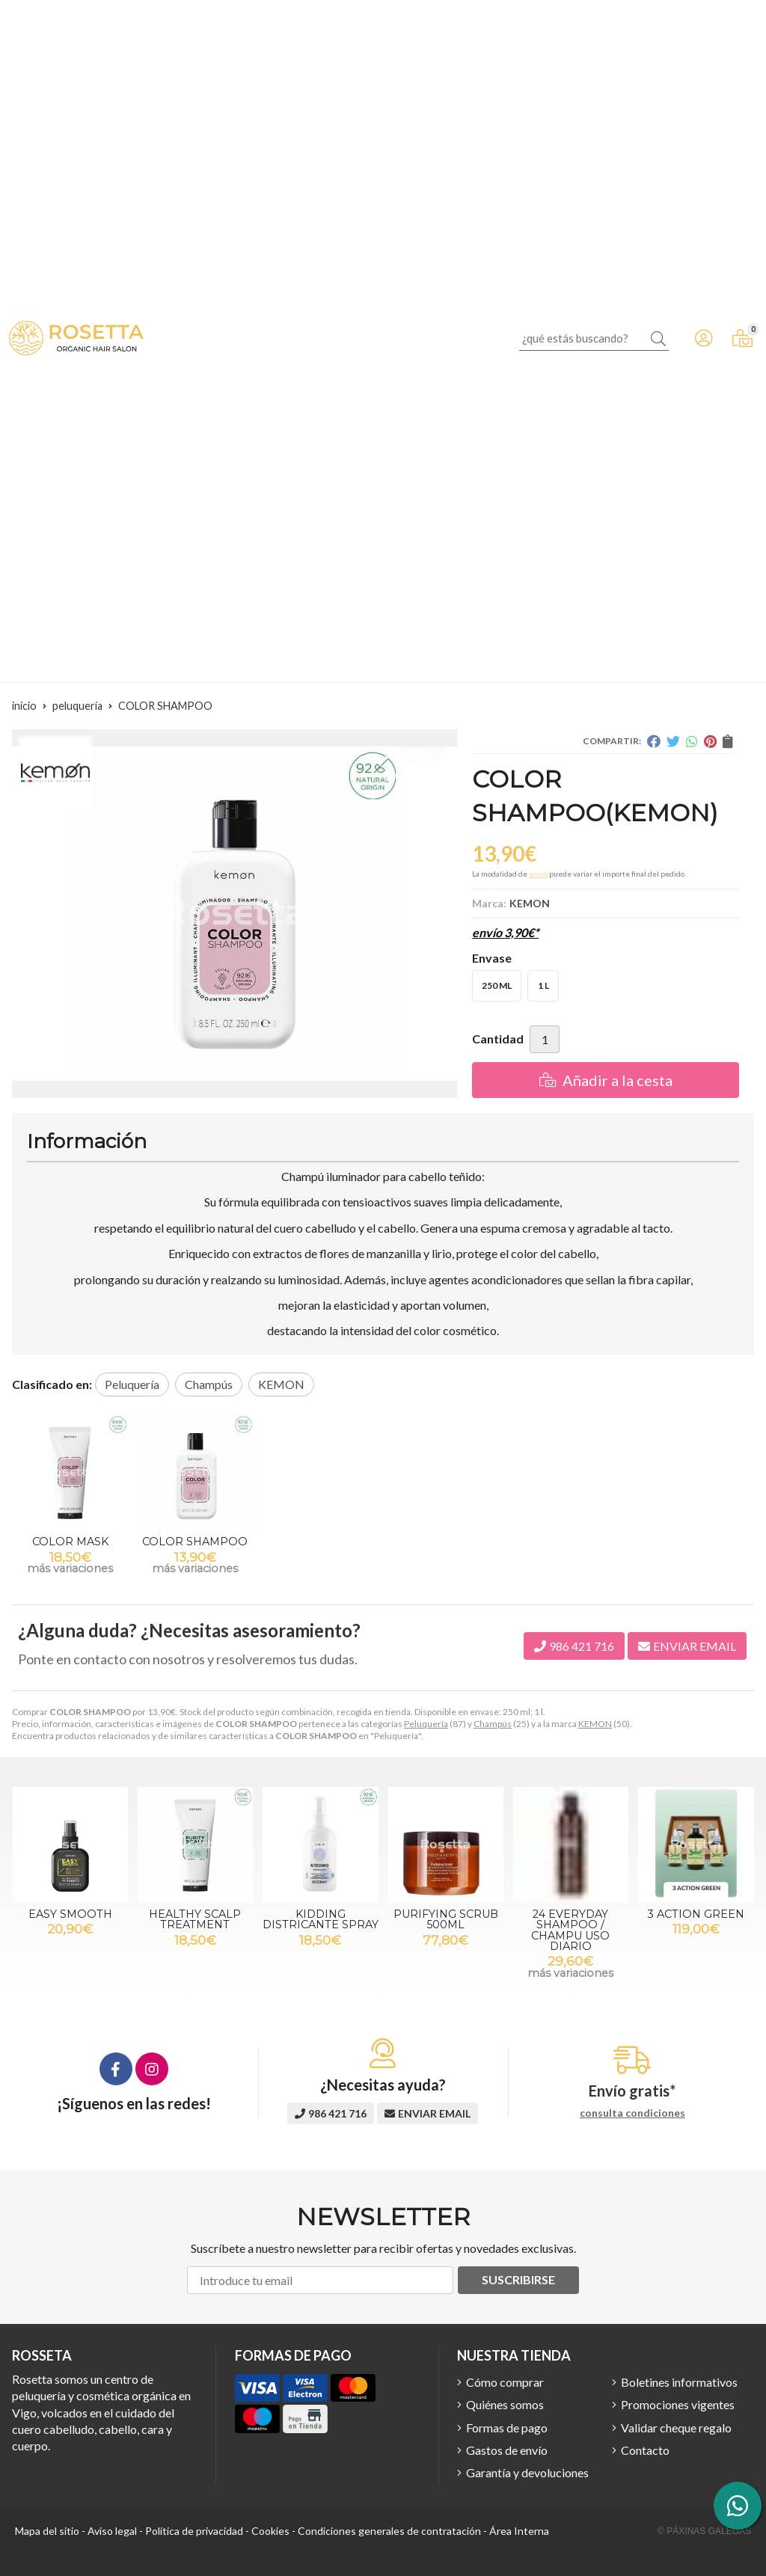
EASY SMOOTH (70, 1914)
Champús (493, 1723)
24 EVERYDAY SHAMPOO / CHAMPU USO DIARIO (570, 1930)
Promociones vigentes (678, 2404)
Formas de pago (507, 2427)
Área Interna (519, 2530)
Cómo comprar (505, 2382)
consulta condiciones (632, 2113)
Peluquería (426, 1723)
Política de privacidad (194, 2530)
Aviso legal (112, 2530)
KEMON (595, 1723)
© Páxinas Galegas (704, 2531)
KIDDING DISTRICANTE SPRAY (321, 1919)
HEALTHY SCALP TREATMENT (195, 1919)
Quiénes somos (505, 2404)
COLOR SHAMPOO (195, 1541)
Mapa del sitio (47, 2530)
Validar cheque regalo (676, 2427)
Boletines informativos (679, 2382)
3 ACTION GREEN (695, 1914)
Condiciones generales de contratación (389, 2530)
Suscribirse (518, 2279)
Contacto (645, 2450)
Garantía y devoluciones (527, 2472)
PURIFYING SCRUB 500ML (445, 1919)
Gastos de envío (507, 2450)
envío (538, 873)
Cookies (270, 2530)
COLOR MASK (70, 1541)
